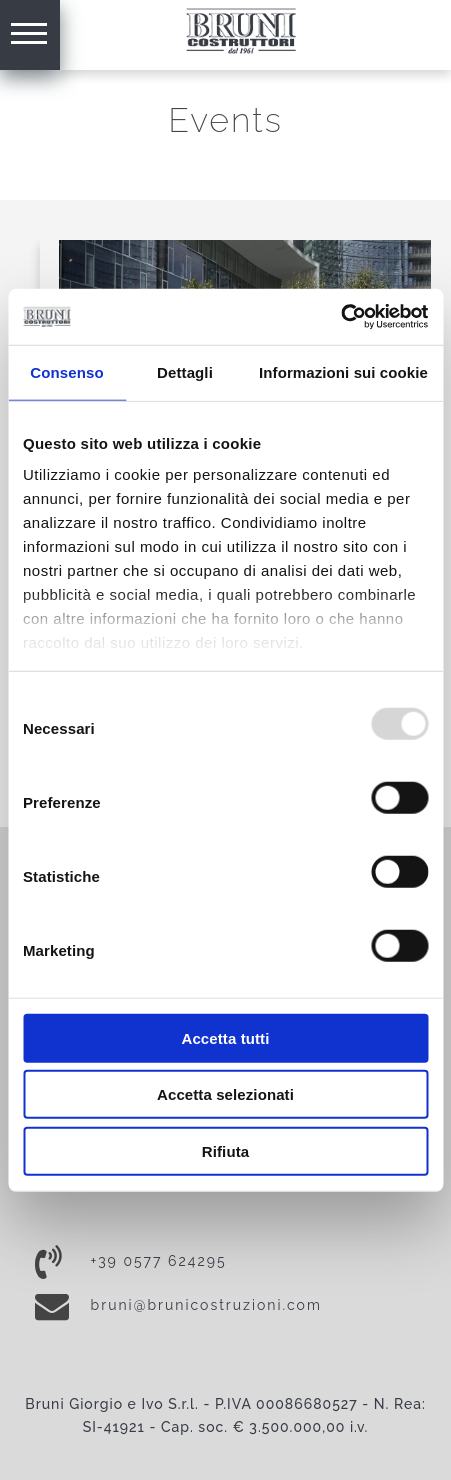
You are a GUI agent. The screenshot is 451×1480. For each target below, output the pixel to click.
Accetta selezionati (225, 1094)
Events (225, 120)
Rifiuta (225, 1150)
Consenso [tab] (66, 371)
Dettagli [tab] (185, 371)
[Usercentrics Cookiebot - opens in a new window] (340, 317)
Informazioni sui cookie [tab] (343, 371)
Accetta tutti (226, 1037)
